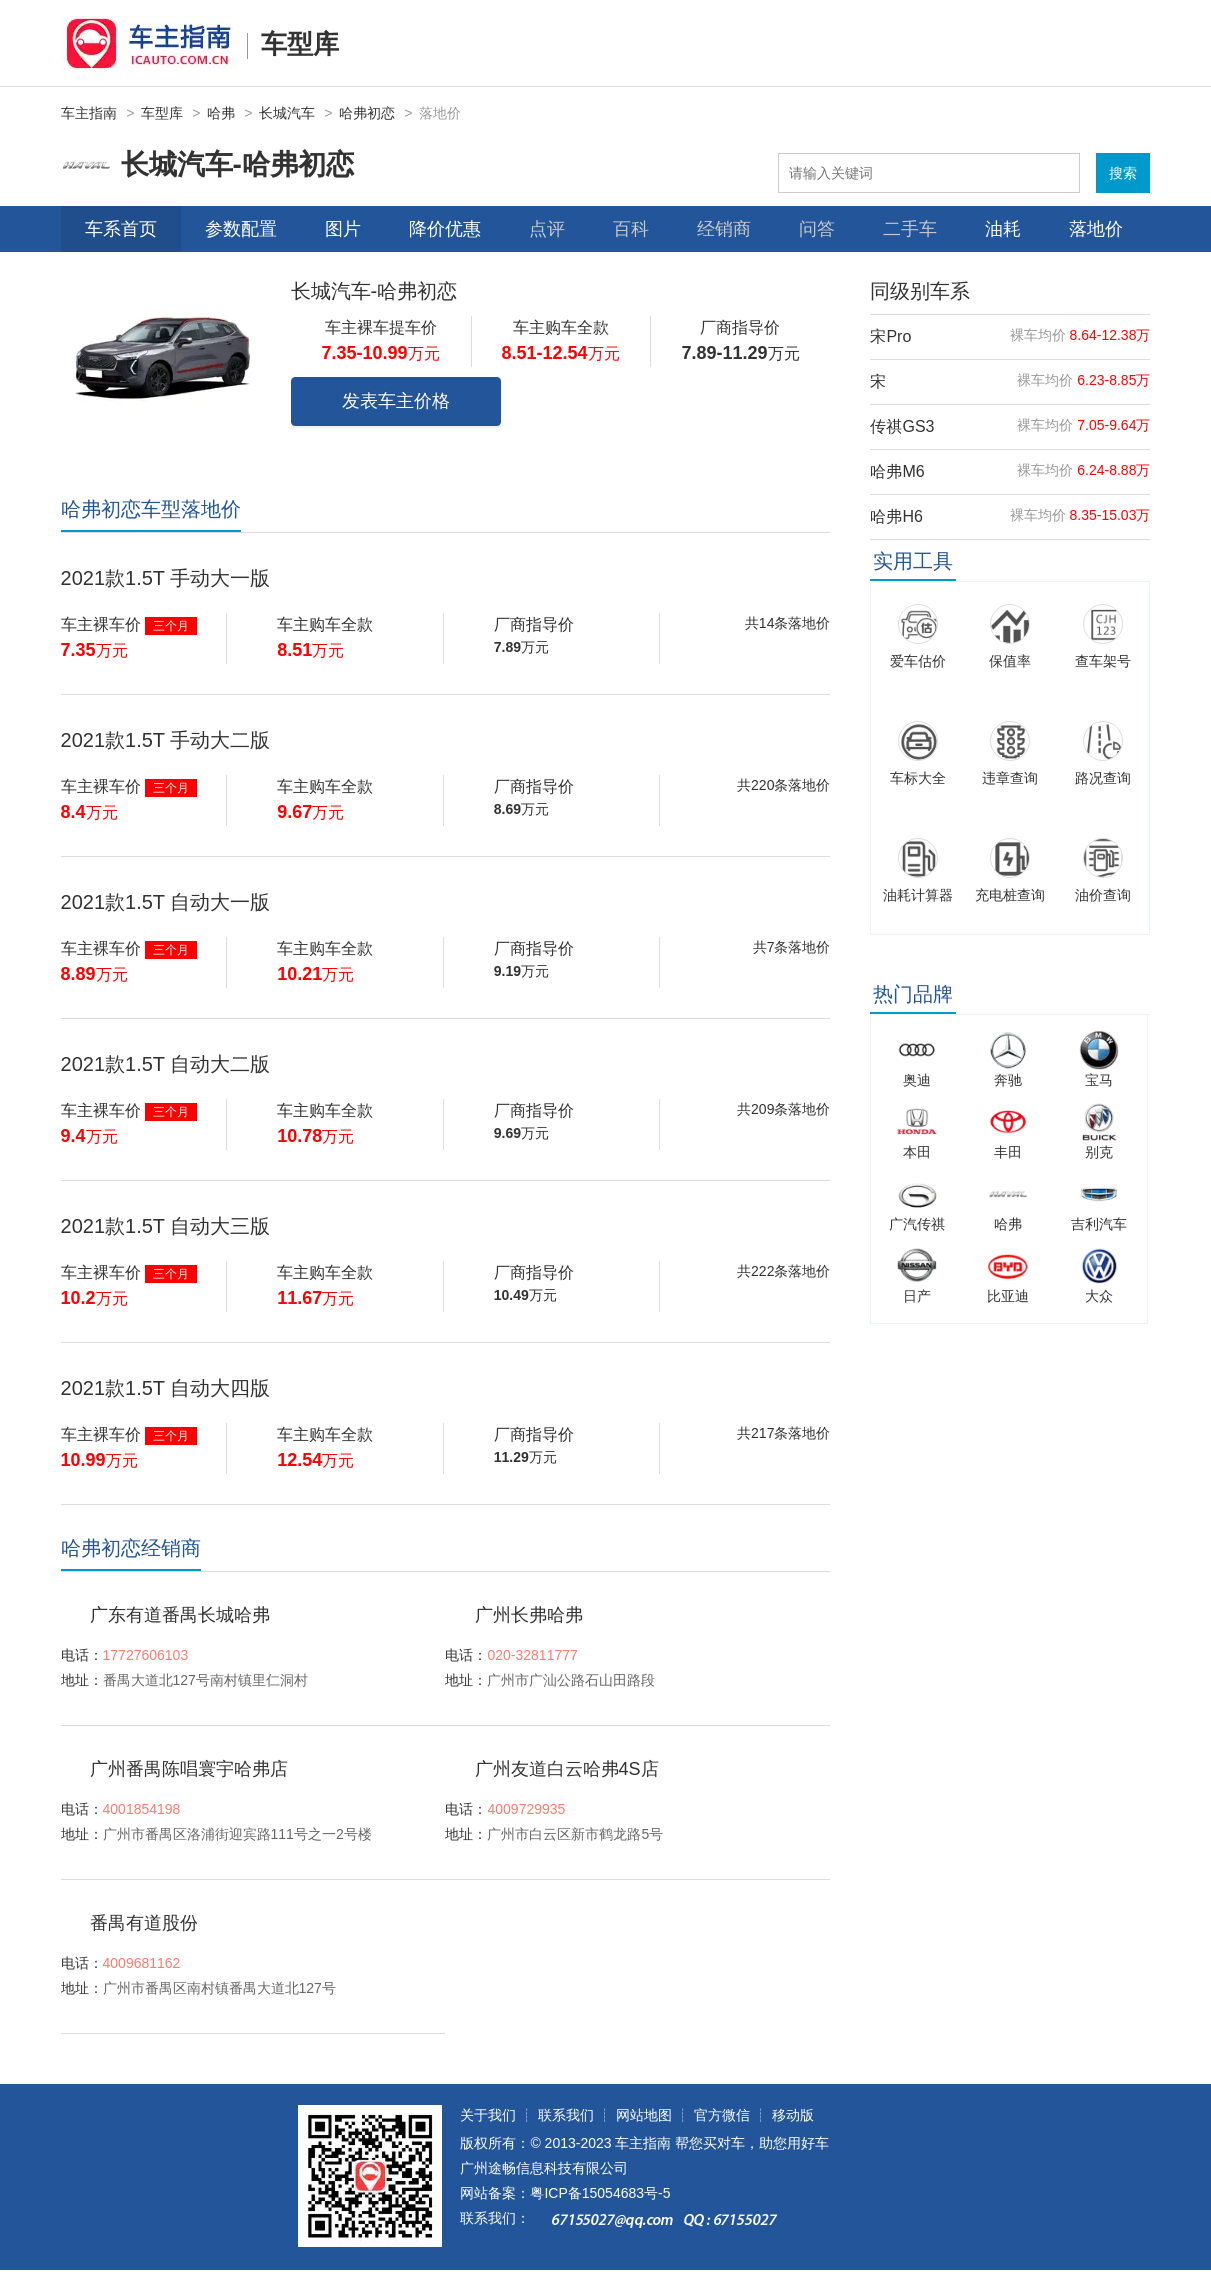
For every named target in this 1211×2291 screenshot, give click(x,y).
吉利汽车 (1099, 1224)
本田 (917, 1152)
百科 (631, 229)
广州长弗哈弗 (529, 1615)
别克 (1099, 1152)
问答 (817, 229)
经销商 (724, 229)
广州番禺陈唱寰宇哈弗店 (189, 1769)
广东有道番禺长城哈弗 (180, 1615)
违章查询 (1010, 778)
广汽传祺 (917, 1224)
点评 (547, 229)
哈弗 (221, 113)
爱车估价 (918, 661)
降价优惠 (445, 229)
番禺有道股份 (144, 1923)
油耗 (1003, 229)
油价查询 (1103, 895)
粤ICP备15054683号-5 (600, 2193)
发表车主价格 (396, 401)
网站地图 (644, 2115)
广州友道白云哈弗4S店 (567, 1769)
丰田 (1008, 1152)
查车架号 (1103, 661)
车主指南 (89, 113)
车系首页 (121, 229)
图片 (343, 229)
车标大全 (918, 778)
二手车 (910, 229)
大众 (1099, 1296)
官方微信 (722, 2115)
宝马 (1099, 1080)
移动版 (793, 2115)
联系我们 (566, 2115)
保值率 (1010, 661)
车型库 (300, 44)
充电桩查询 (1010, 895)
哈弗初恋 (367, 113)
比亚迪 (1008, 1296)
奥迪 (917, 1080)
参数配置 (241, 229)
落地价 (1096, 229)
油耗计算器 (918, 895)
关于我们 (488, 2115)
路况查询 (1103, 778)
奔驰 (1008, 1080)
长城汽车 (287, 113)
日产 (917, 1296)
